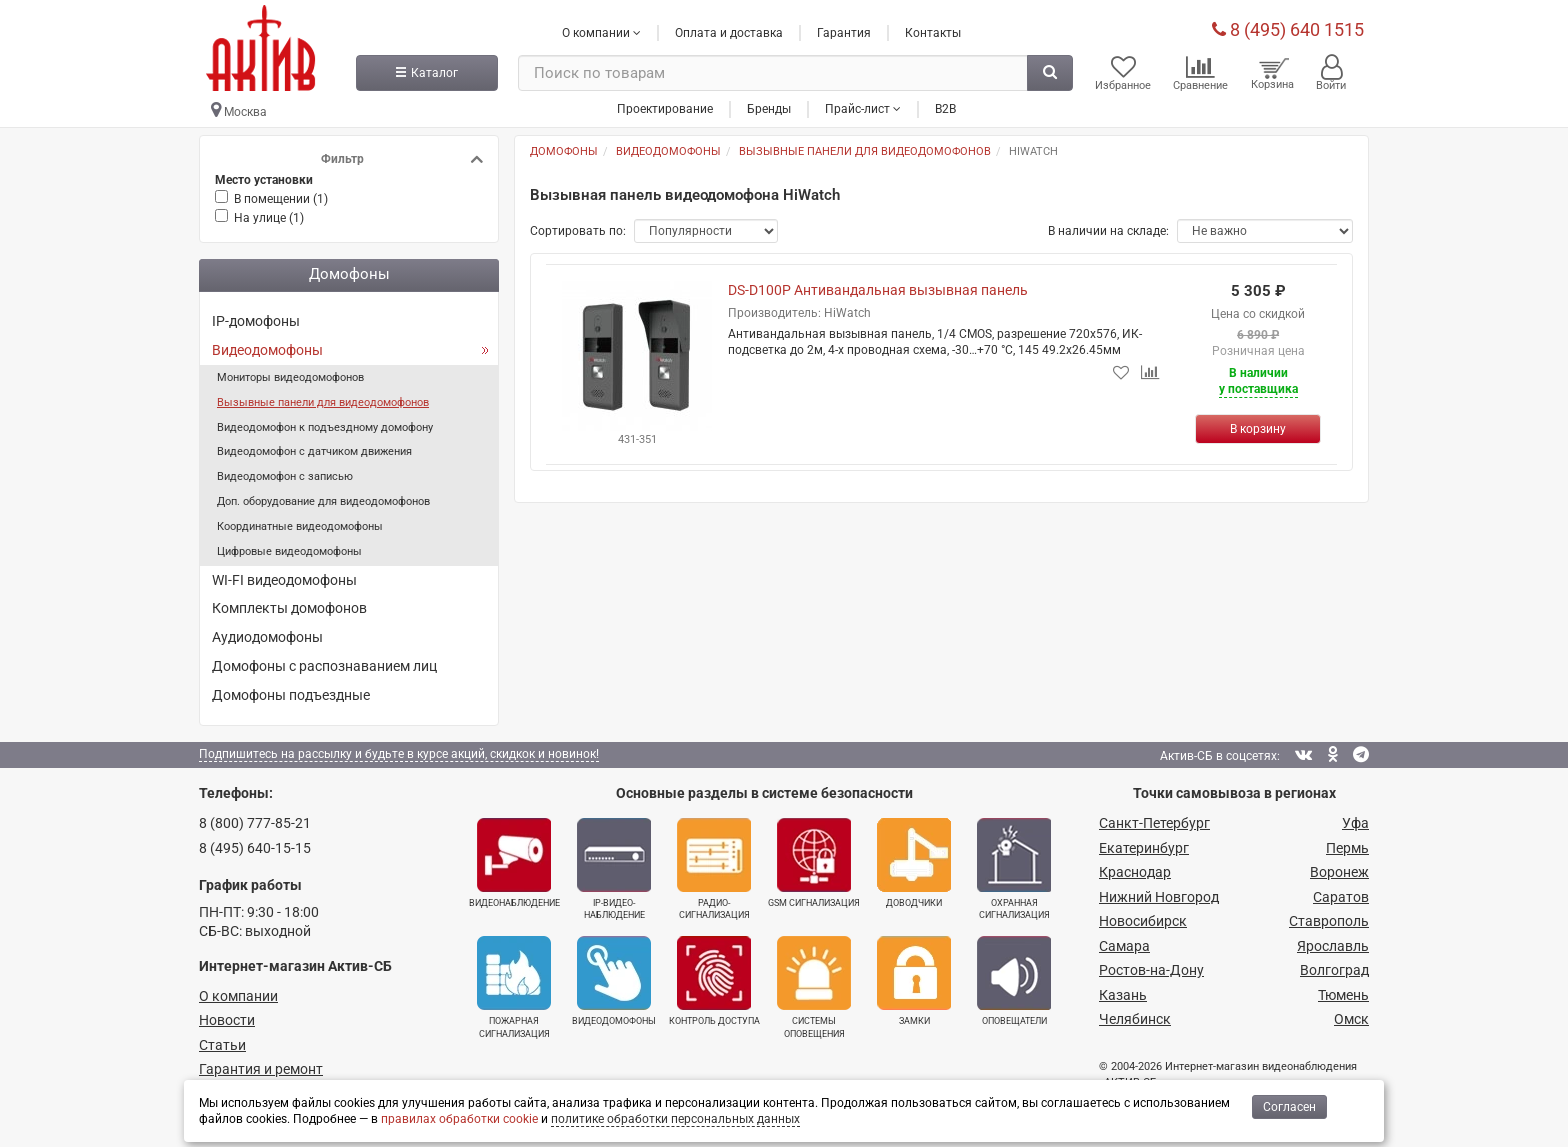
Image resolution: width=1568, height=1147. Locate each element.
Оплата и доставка (729, 33)
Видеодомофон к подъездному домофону (325, 427)
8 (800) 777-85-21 (255, 823)
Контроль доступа (714, 981)
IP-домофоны (256, 321)
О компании (238, 996)
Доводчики (914, 863)
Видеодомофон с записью (285, 476)
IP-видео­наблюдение (614, 869)
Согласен (1289, 1107)
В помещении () (281, 199)
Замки (914, 981)
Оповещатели (1014, 981)
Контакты (933, 33)
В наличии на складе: (1108, 231)
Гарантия (844, 33)
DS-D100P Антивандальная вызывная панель (878, 290)
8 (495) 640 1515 (1288, 29)
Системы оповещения (814, 987)
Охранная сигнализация (1014, 869)
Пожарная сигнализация (514, 987)
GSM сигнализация (814, 863)
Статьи (222, 1045)
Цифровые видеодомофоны (289, 551)
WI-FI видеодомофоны (284, 580)
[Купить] (1258, 429)
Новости (227, 1020)
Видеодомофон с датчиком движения (314, 451)
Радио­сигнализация (714, 869)
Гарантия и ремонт (261, 1069)
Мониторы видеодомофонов (290, 377)
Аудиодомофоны (267, 637)
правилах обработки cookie (459, 1119)
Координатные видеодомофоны (300, 526)
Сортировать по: (578, 231)
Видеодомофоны (267, 350)
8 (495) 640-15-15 (255, 848)
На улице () (269, 218)
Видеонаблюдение (514, 863)
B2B (945, 109)
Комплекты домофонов (289, 608)
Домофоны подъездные (291, 695)
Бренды (769, 109)
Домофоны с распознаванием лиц (324, 666)
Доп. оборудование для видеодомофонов (323, 501)
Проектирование (665, 109)
